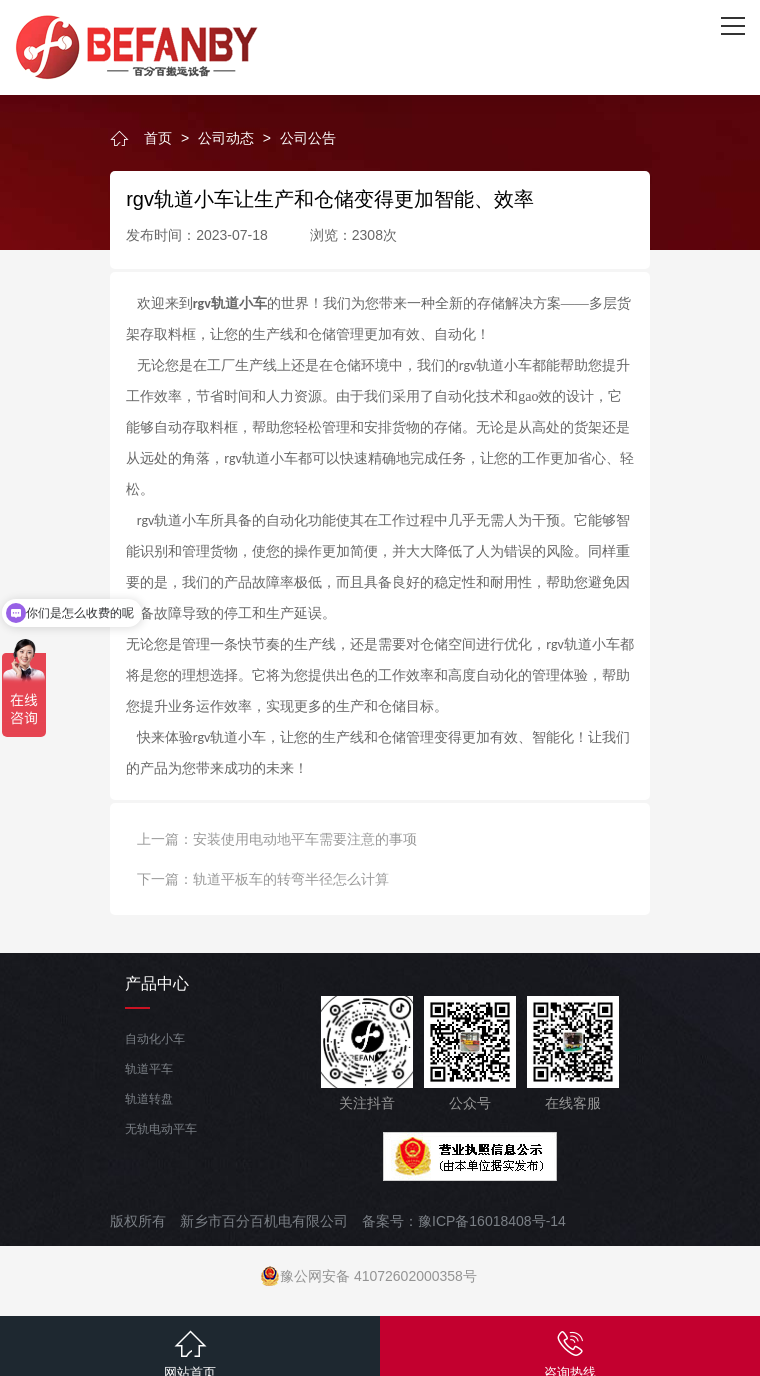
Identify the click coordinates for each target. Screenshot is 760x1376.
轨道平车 (149, 1069)
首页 (158, 138)
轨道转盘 (149, 1099)
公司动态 (226, 138)
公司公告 (308, 138)
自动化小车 (155, 1039)
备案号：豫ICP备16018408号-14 (464, 1221)
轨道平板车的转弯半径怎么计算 (291, 879)
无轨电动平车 (161, 1129)
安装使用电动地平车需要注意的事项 (305, 839)
